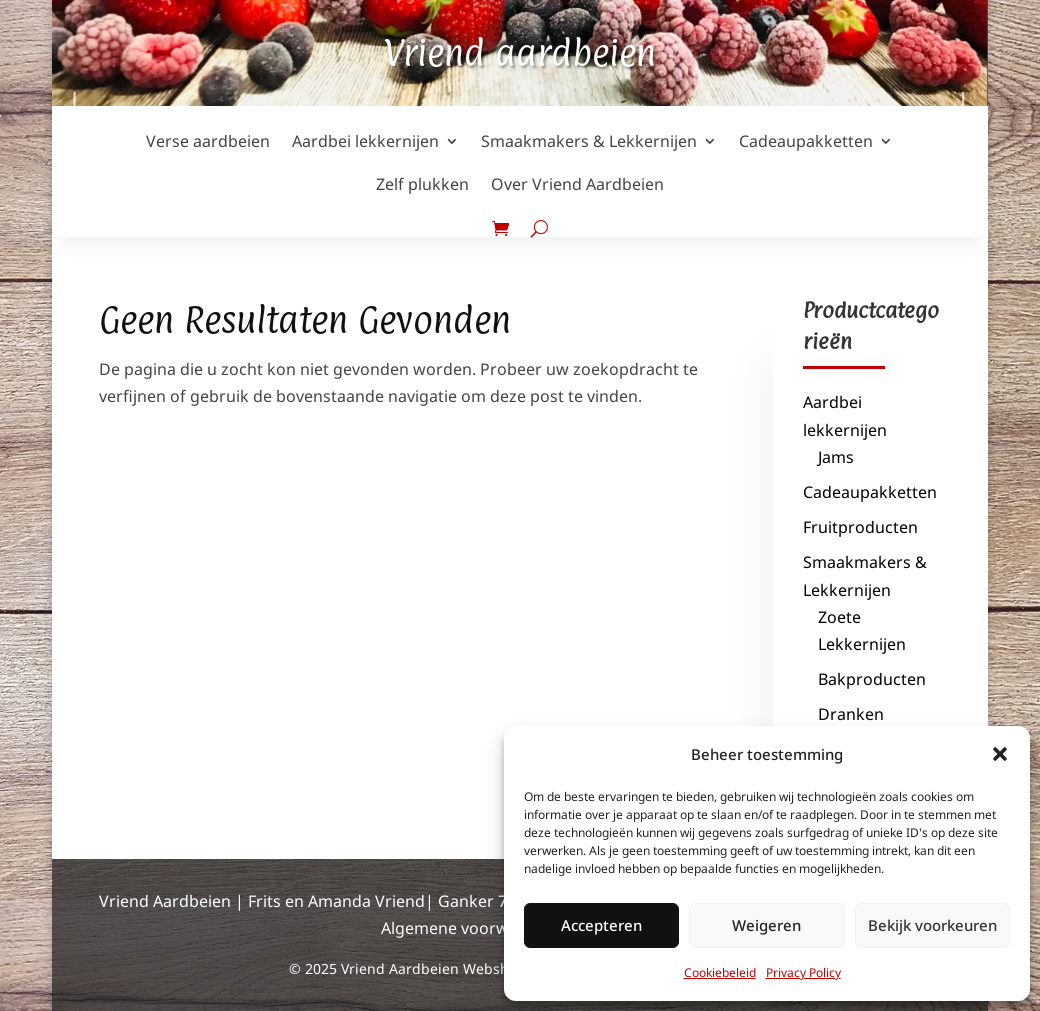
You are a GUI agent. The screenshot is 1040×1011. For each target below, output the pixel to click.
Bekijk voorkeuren (932, 925)
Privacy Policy (803, 972)
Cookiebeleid (720, 972)
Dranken (851, 714)
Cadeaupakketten (870, 492)
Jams (836, 457)
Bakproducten (872, 679)
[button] (1000, 754)
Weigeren (766, 925)
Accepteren (601, 925)
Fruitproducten (860, 527)
